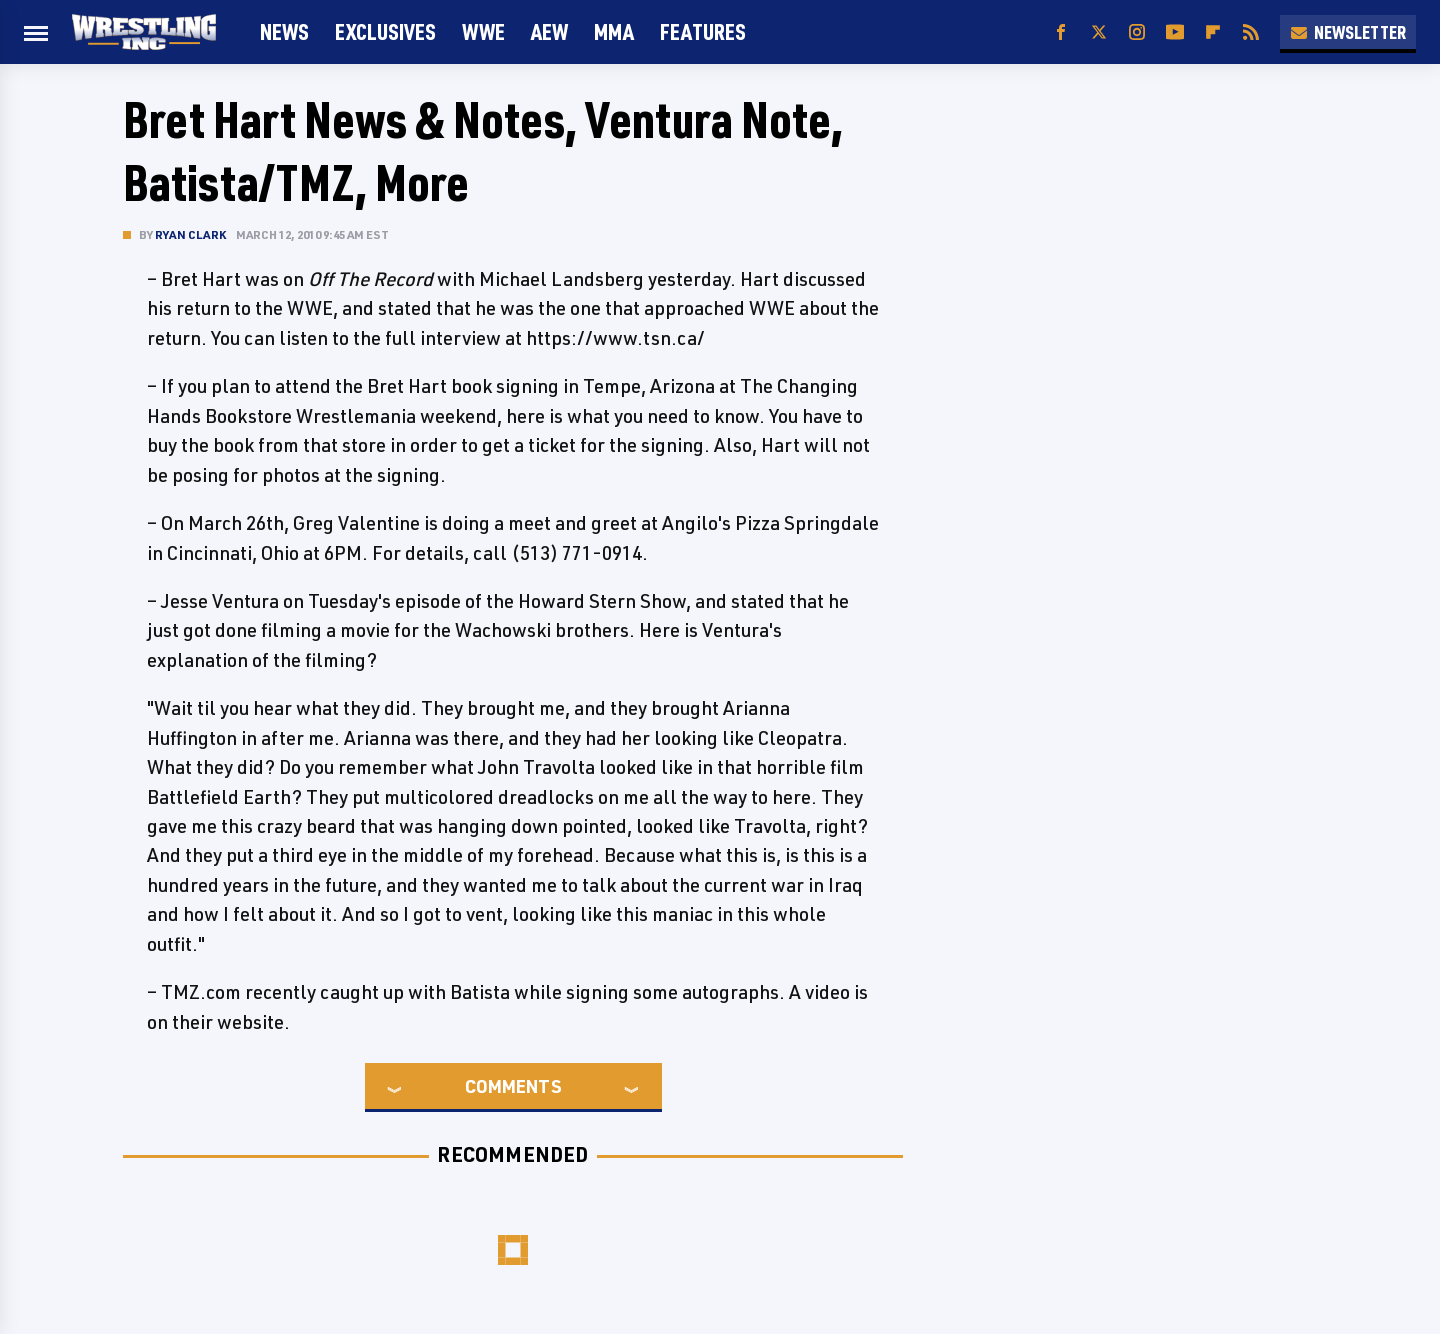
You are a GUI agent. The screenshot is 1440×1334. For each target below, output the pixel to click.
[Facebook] (1061, 32)
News (284, 31)
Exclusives (385, 31)
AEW (549, 31)
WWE (483, 31)
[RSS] (1251, 32)
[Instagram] (1137, 32)
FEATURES (703, 31)
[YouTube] (1175, 32)
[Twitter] (1099, 32)
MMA (614, 31)
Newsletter (1348, 32)
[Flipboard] (1213, 32)
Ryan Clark (190, 234)
